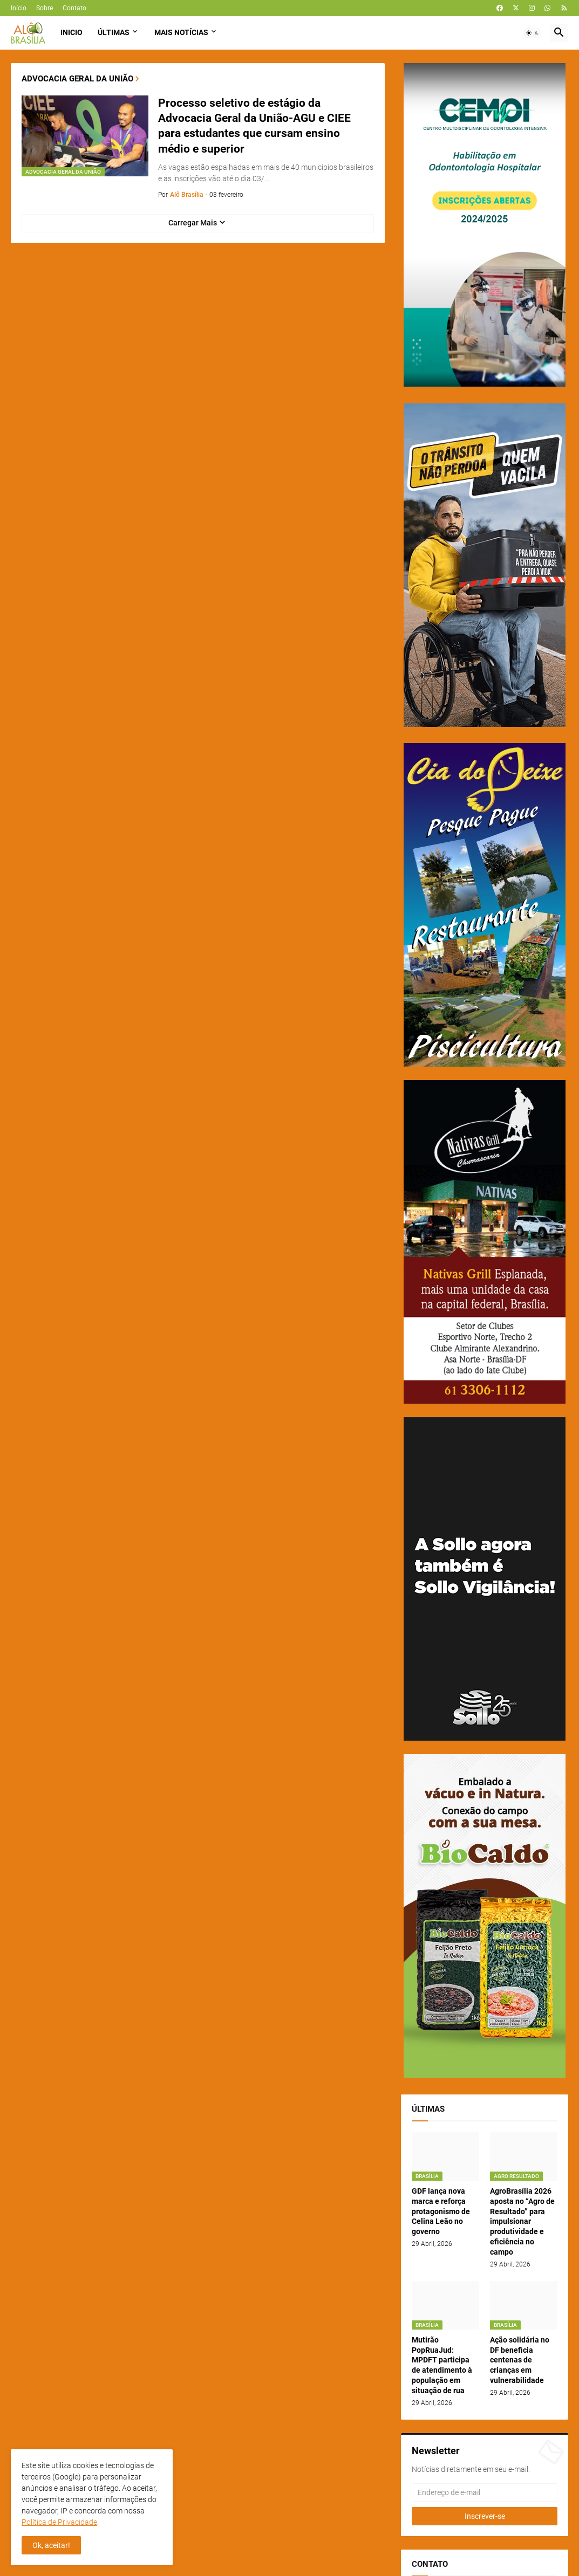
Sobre (44, 8)
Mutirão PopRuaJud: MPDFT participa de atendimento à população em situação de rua (442, 2365)
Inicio (71, 32)
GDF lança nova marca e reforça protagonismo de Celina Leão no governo (441, 2211)
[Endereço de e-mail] (484, 2492)
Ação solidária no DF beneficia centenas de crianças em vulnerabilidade (519, 2360)
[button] (532, 33)
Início (18, 8)
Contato (74, 8)
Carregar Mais (192, 222)
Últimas (114, 32)
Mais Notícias (181, 32)
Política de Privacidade (59, 2522)
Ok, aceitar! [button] (51, 2545)
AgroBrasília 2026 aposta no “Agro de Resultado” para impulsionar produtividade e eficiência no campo (522, 2221)
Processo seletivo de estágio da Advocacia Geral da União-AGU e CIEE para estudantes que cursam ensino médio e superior (254, 126)
